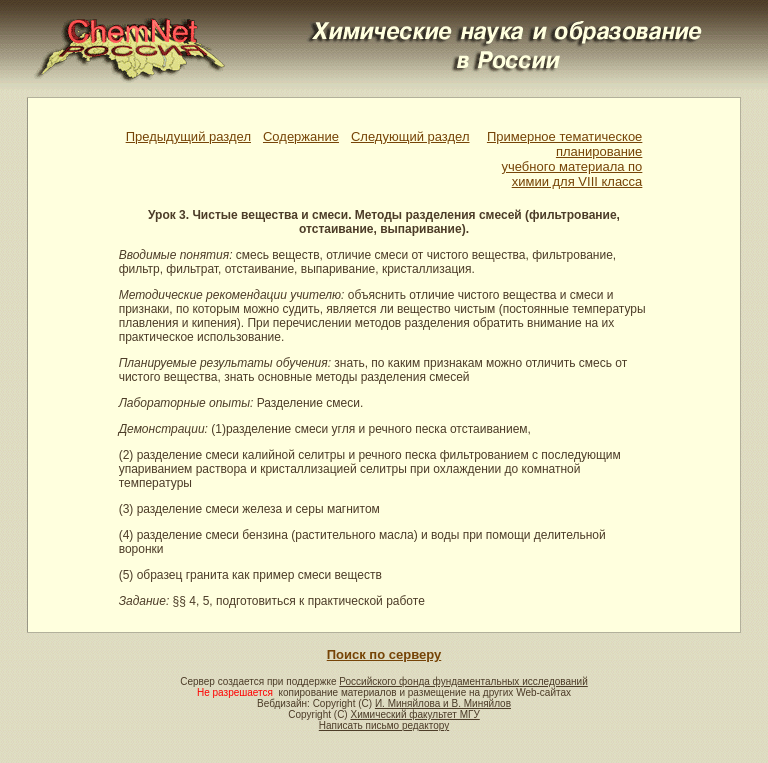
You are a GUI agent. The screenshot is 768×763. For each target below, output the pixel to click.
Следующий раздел (410, 136)
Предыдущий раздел (188, 136)
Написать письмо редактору (384, 725)
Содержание (301, 136)
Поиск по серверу (384, 654)
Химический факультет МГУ (414, 714)
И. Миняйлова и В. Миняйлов (443, 703)
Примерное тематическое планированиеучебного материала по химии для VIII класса (564, 159)
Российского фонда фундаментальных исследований (463, 681)
